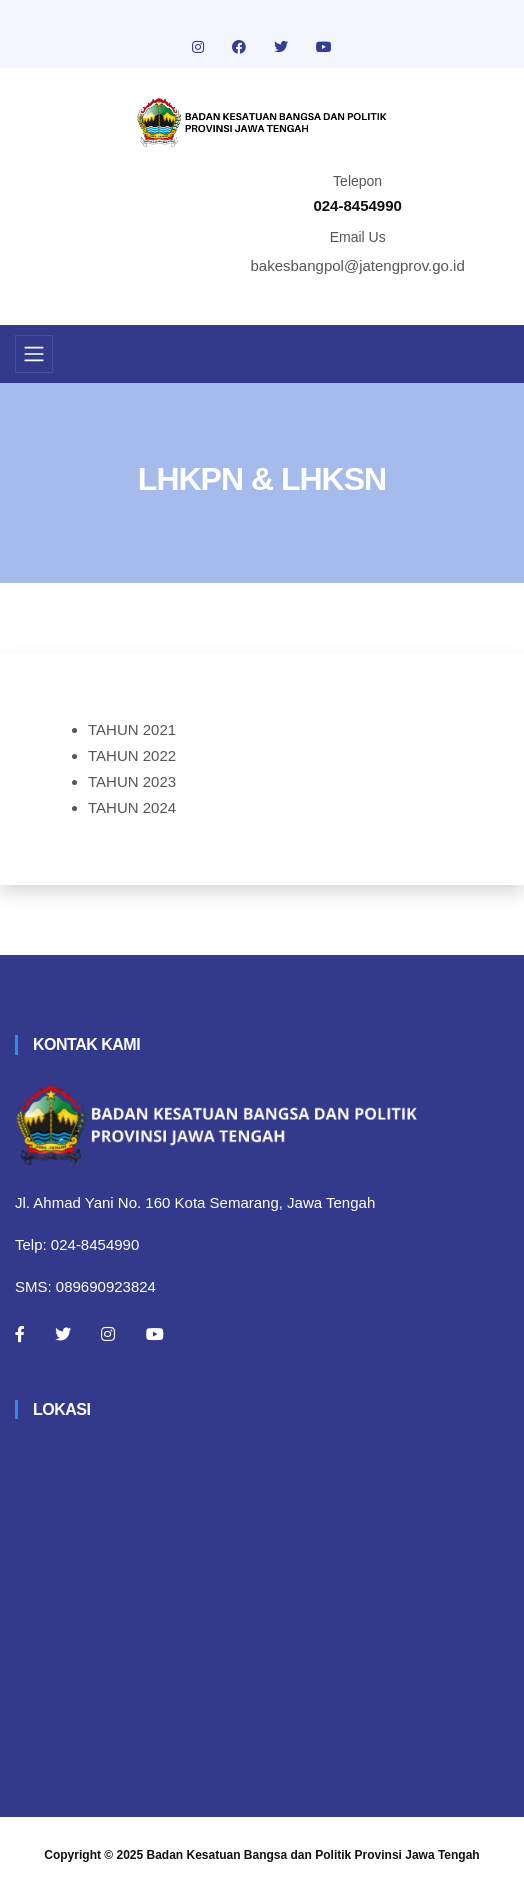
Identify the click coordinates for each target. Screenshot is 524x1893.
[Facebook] (20, 1334)
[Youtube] (155, 1334)
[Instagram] (108, 1334)
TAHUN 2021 (132, 729)
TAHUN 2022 (132, 755)
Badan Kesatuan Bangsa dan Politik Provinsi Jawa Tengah (313, 1855)
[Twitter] (63, 1334)
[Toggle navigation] (34, 354)
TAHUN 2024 (132, 807)
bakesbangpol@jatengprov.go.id (358, 265)
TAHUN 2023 (132, 781)
